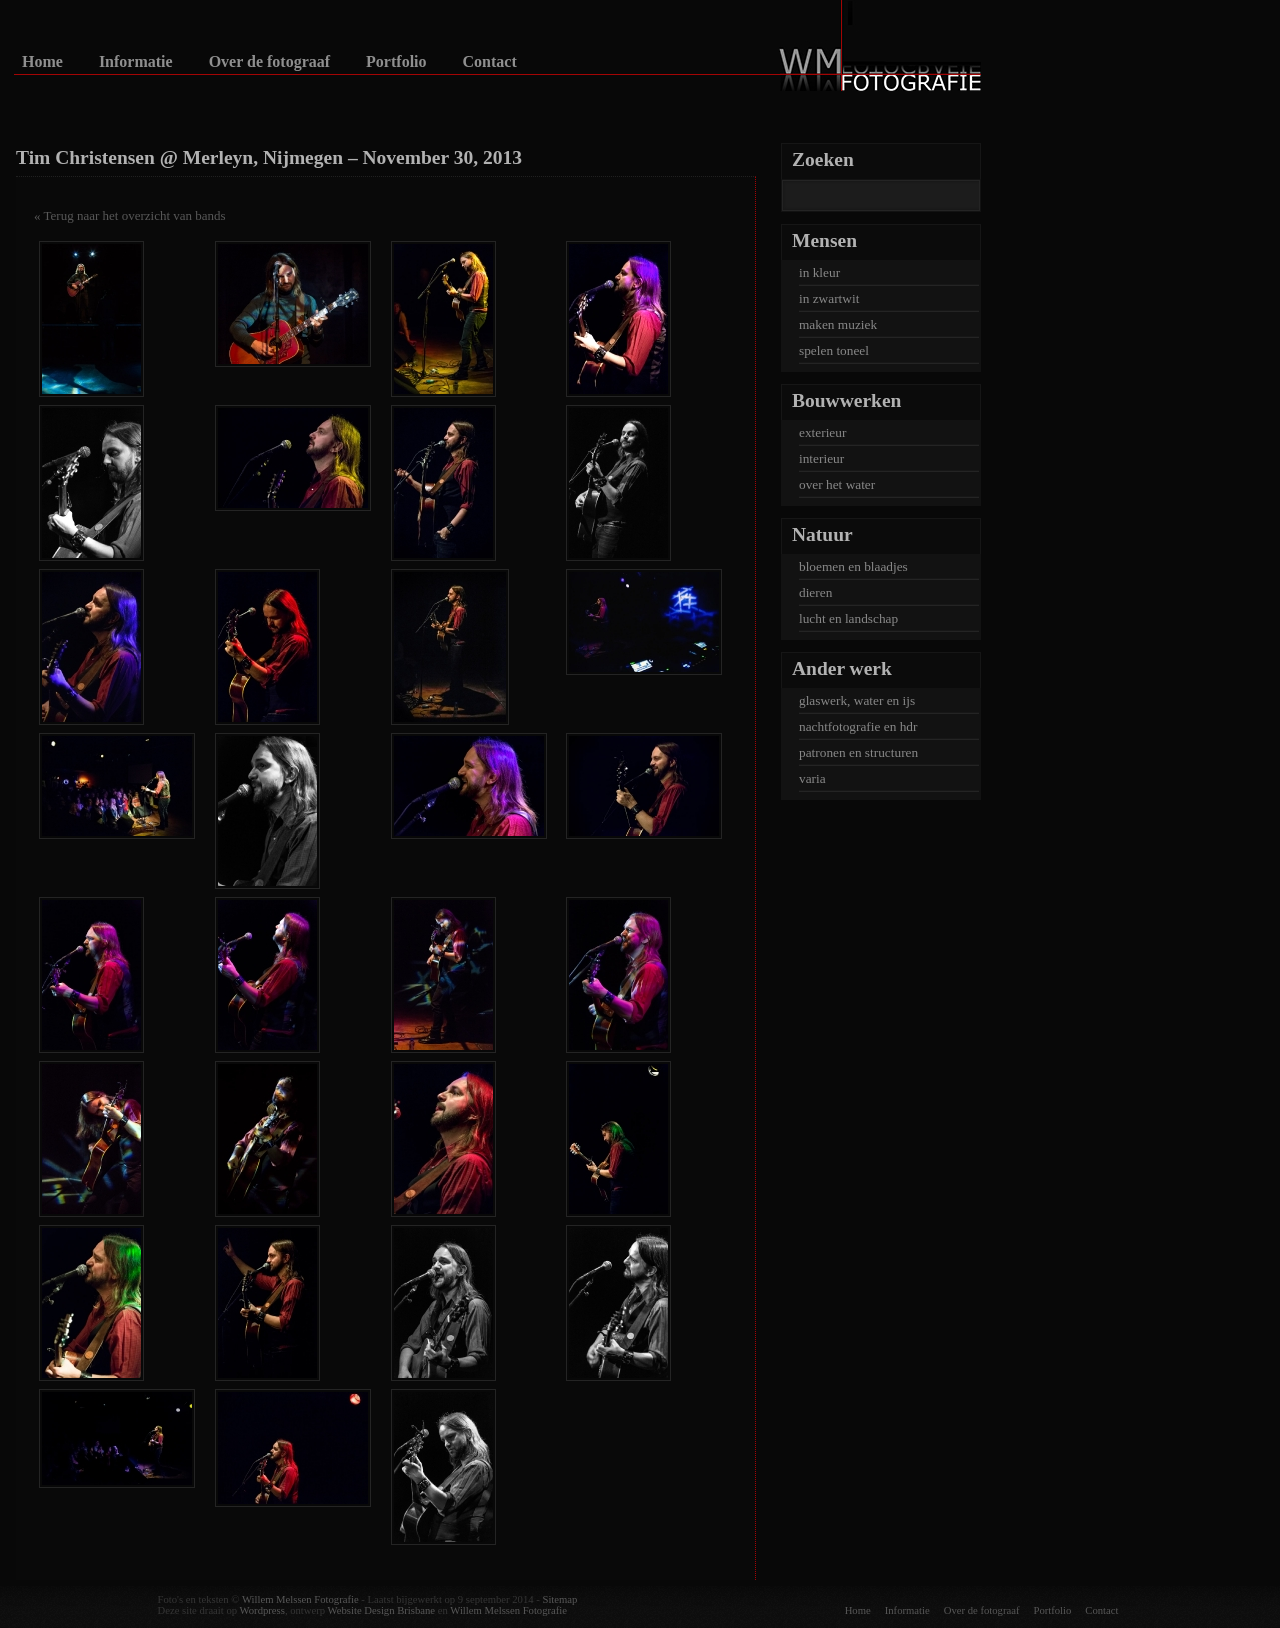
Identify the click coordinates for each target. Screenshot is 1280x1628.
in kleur (819, 272)
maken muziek (838, 324)
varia (812, 778)
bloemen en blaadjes (853, 566)
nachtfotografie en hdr (858, 726)
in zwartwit (829, 298)
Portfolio (396, 62)
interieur (821, 458)
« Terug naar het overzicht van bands (130, 215)
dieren (815, 592)
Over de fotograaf (269, 62)
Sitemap (559, 1599)
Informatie (136, 62)
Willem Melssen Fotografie (300, 1599)
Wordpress (262, 1610)
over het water (837, 484)
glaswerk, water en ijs (857, 700)
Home (42, 62)
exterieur (822, 432)
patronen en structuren (858, 752)
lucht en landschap (848, 618)
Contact (490, 62)
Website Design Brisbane (381, 1610)
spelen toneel (834, 350)
